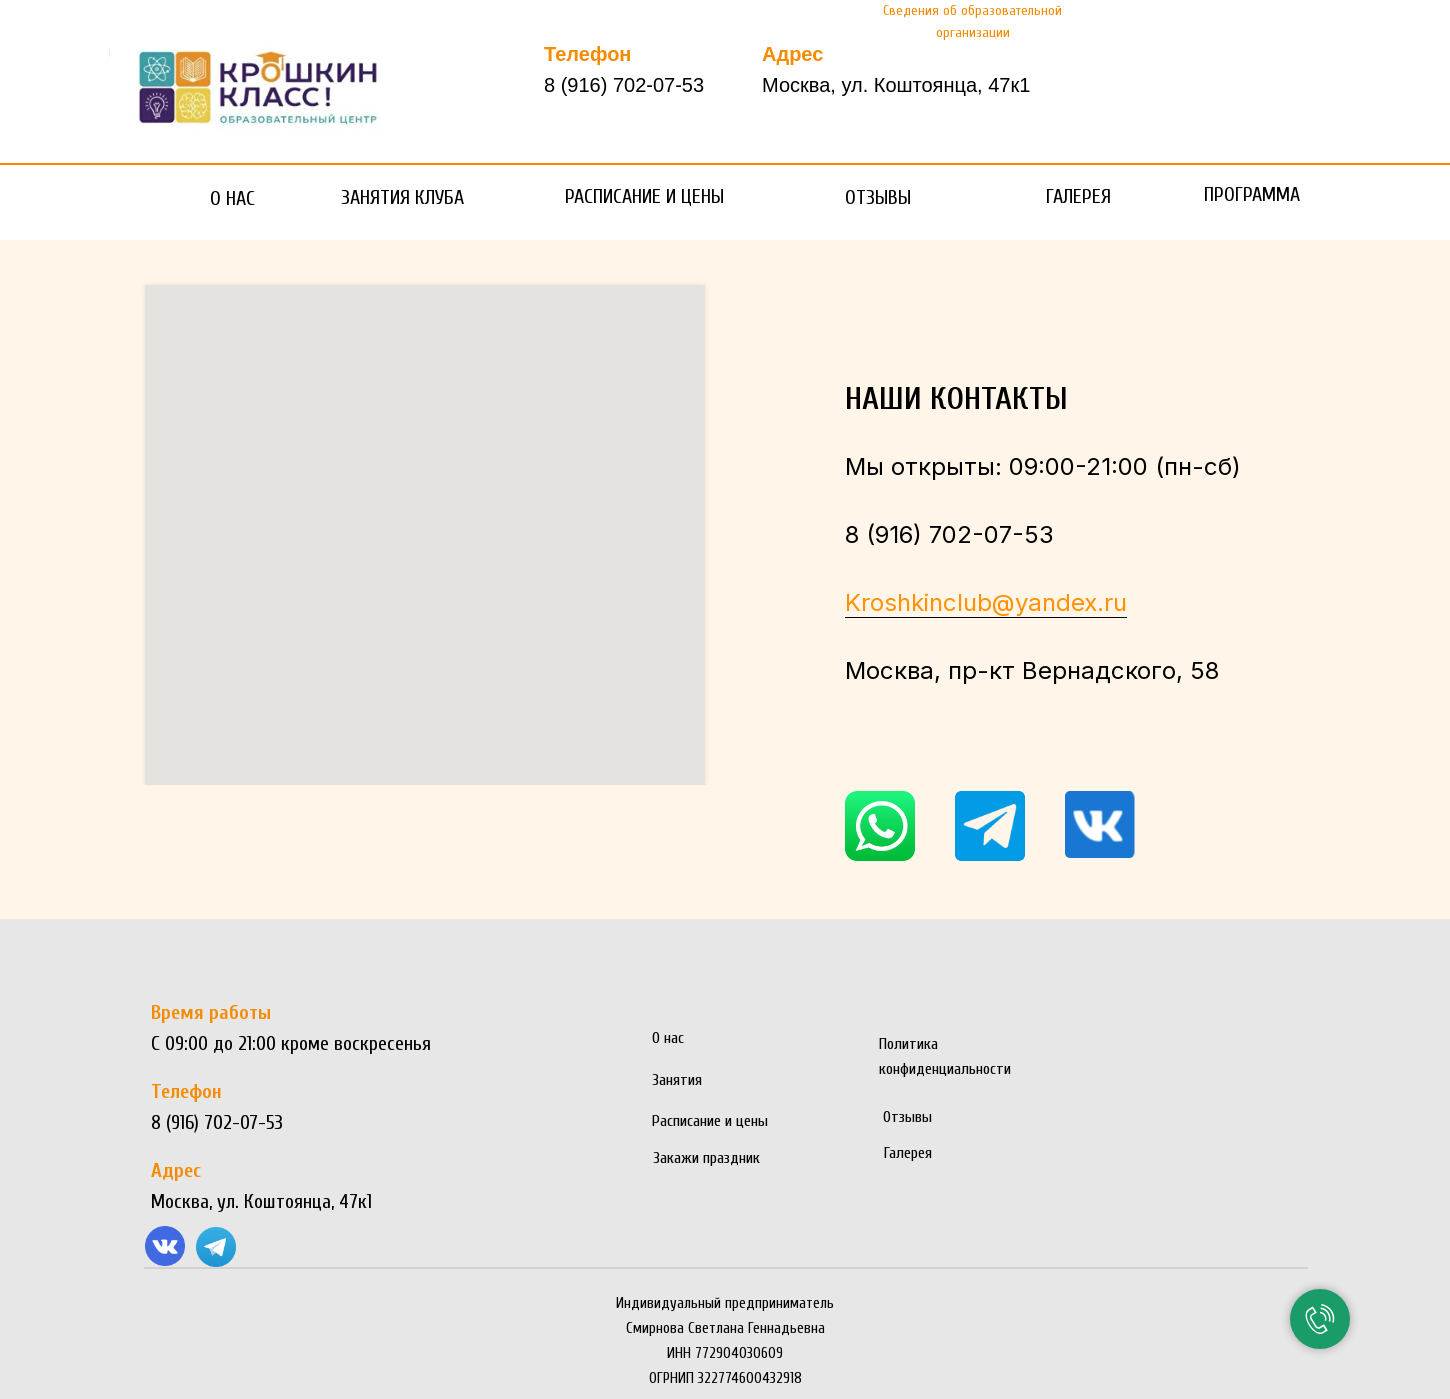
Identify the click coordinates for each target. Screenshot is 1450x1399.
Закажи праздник (706, 1158)
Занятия (677, 1080)
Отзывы (907, 1117)
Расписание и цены (710, 1121)
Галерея (908, 1153)
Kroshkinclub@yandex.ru (986, 602)
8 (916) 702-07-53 (949, 534)
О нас (668, 1038)
